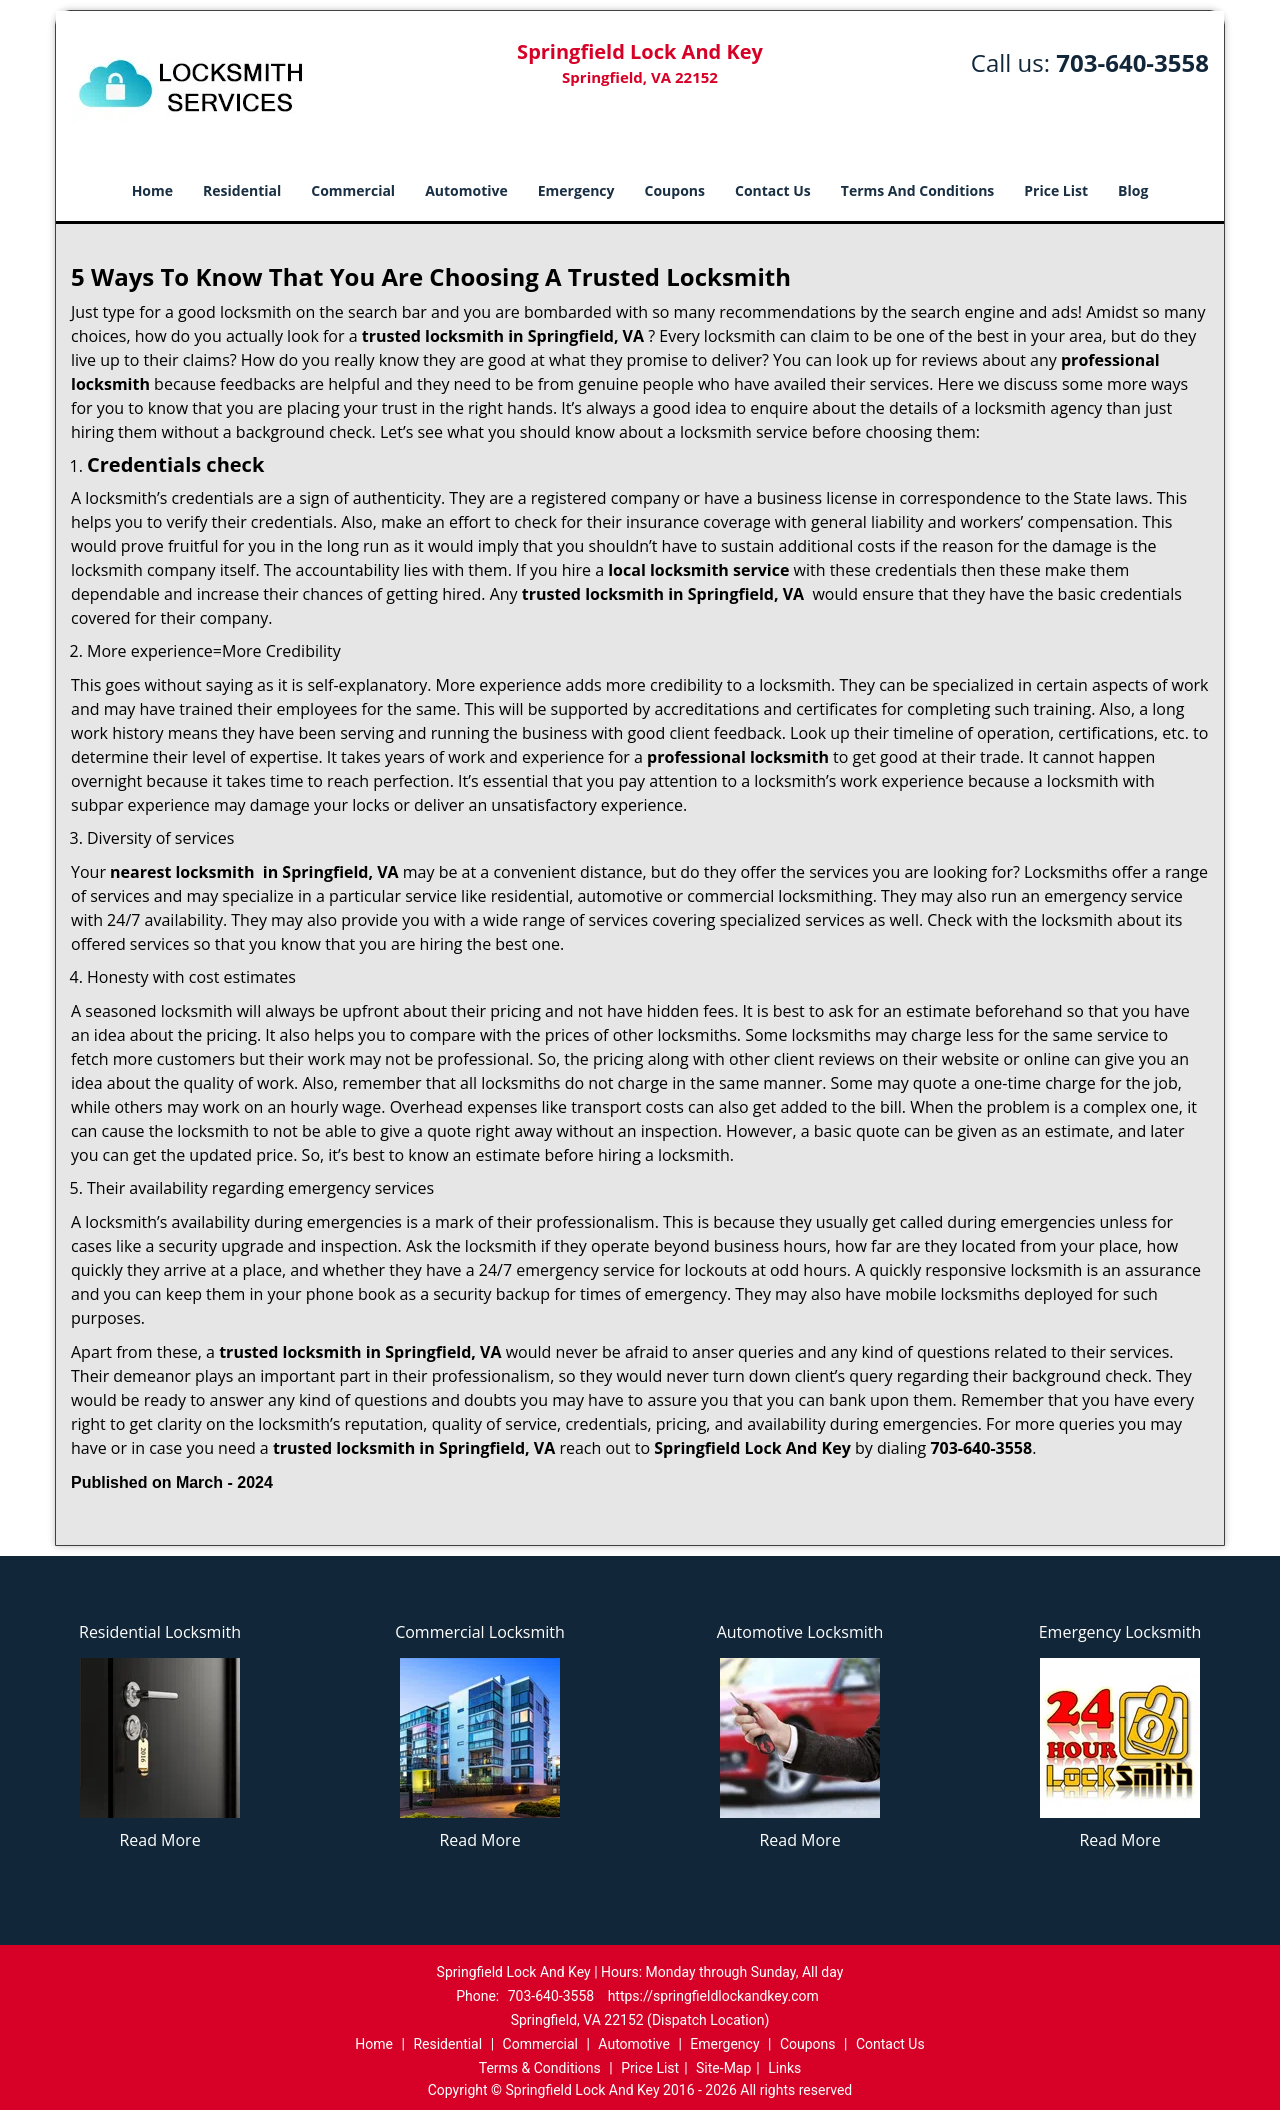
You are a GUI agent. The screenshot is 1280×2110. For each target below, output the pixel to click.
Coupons (675, 190)
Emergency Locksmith (1120, 1632)
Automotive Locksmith (800, 1632)
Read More (159, 1840)
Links (784, 2068)
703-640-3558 (1132, 62)
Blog (1133, 190)
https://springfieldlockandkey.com (713, 1996)
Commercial (353, 190)
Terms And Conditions (918, 190)
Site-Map (723, 2068)
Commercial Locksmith (480, 1632)
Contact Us (773, 190)
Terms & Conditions (540, 2068)
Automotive (466, 190)
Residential (242, 190)
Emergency (576, 190)
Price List (1056, 190)
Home (152, 190)
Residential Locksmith (160, 1632)
